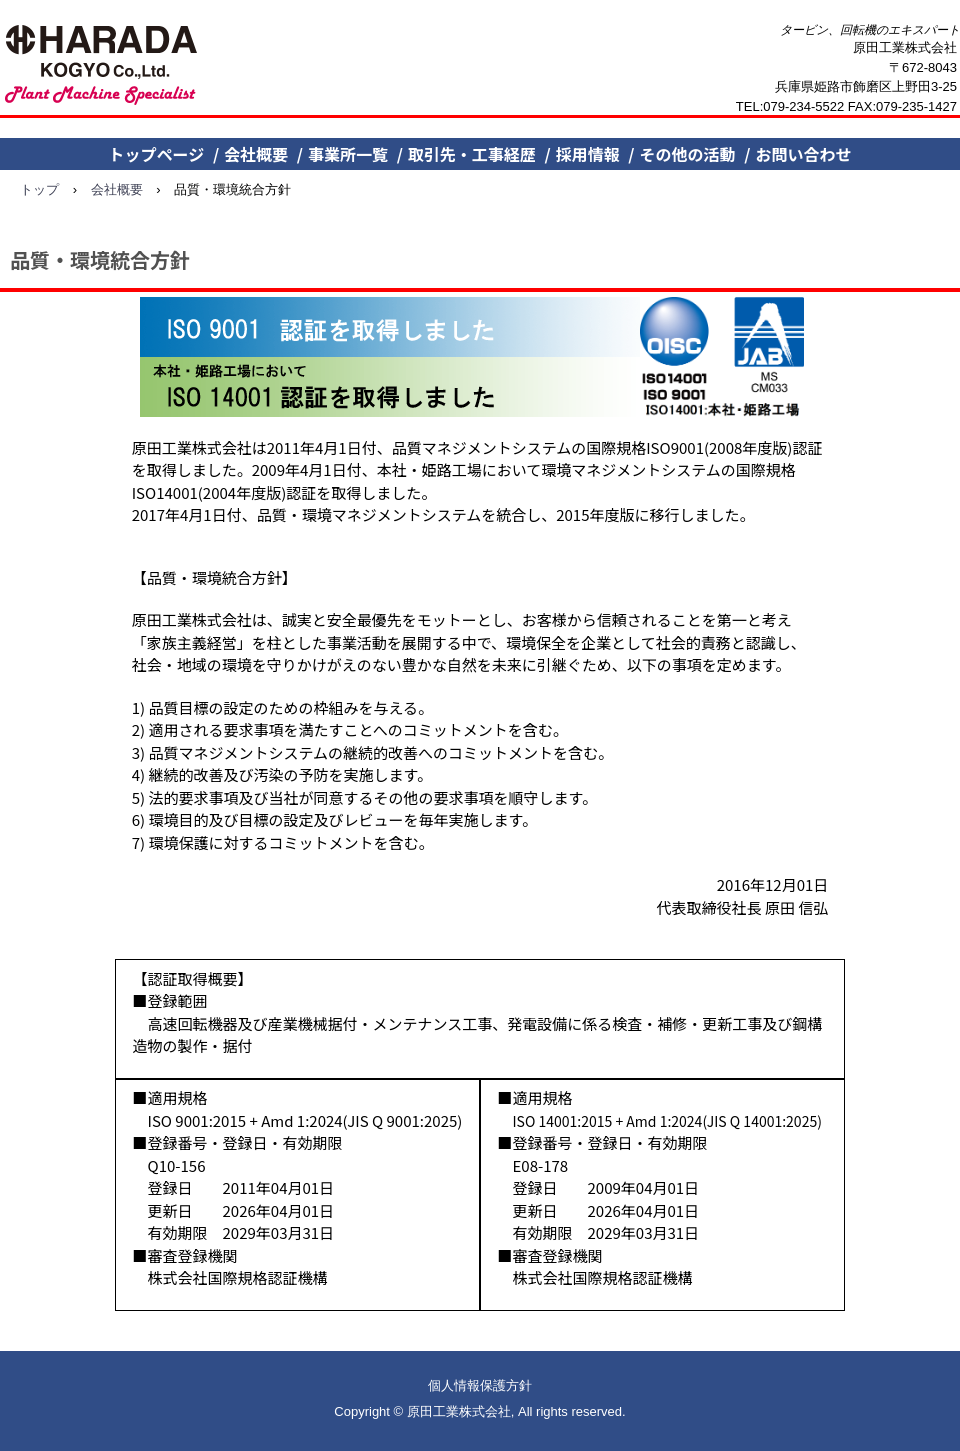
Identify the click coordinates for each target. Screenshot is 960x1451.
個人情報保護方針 (480, 1385)
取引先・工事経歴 (472, 154)
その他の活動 (688, 154)
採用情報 (588, 154)
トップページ (157, 154)
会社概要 (256, 154)
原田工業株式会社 (102, 66)
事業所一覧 (348, 154)
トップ (39, 189)
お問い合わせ (803, 154)
